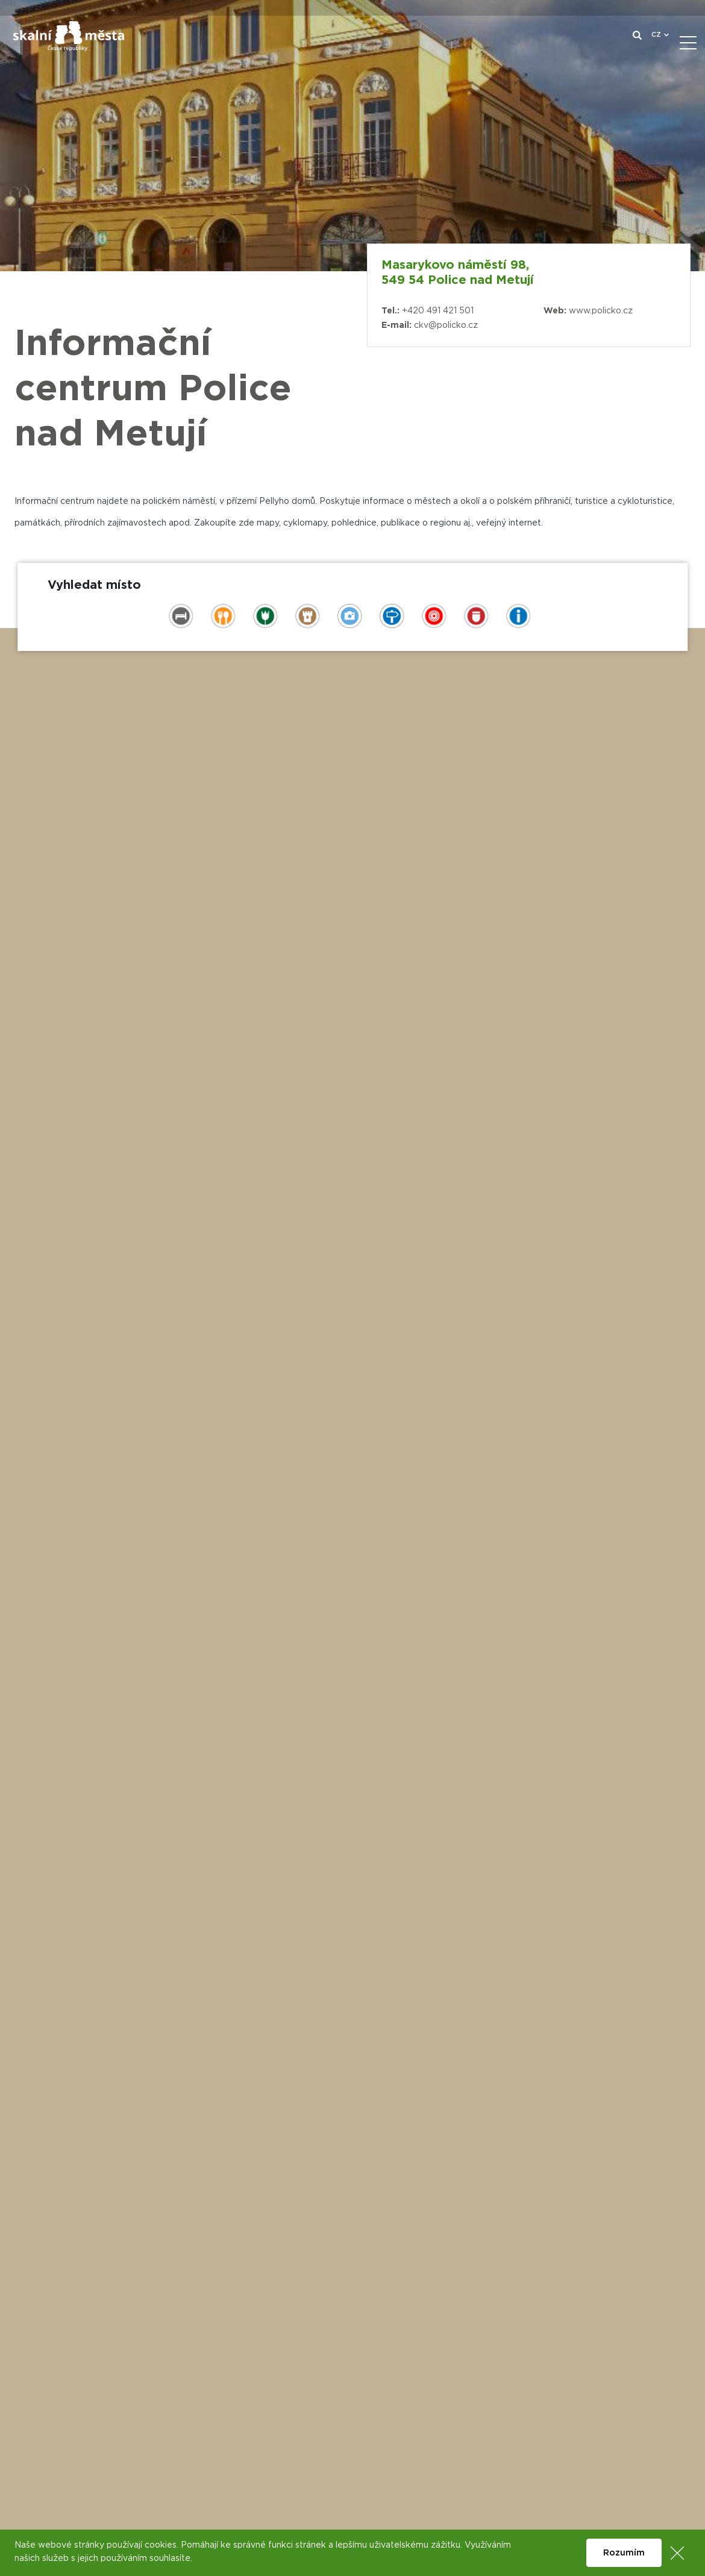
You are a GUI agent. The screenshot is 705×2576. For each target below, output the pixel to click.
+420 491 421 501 (438, 311)
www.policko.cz (601, 311)
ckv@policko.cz (446, 325)
